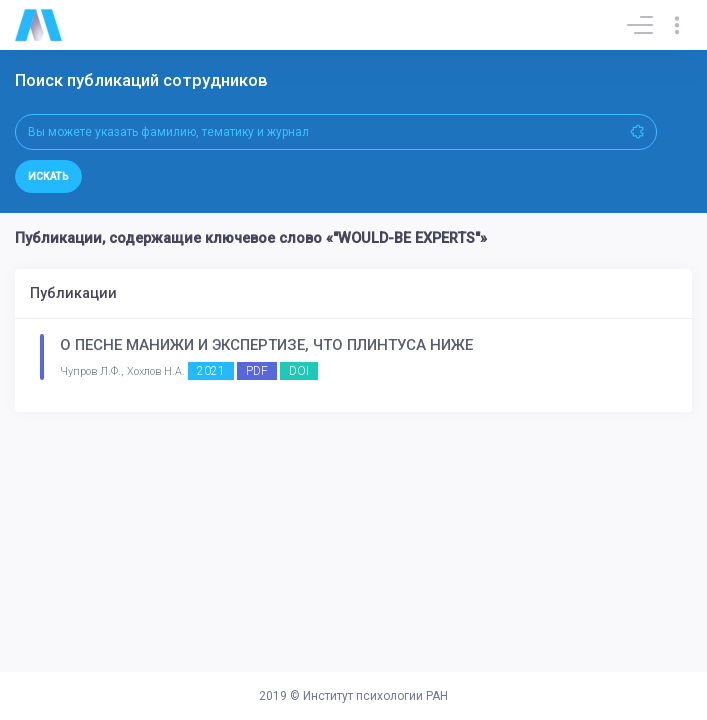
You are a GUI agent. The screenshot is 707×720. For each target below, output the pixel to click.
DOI (299, 371)
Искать (48, 176)
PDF (257, 371)
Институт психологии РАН (375, 696)
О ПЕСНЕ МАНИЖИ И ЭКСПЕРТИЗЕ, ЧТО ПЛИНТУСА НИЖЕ (266, 345)
